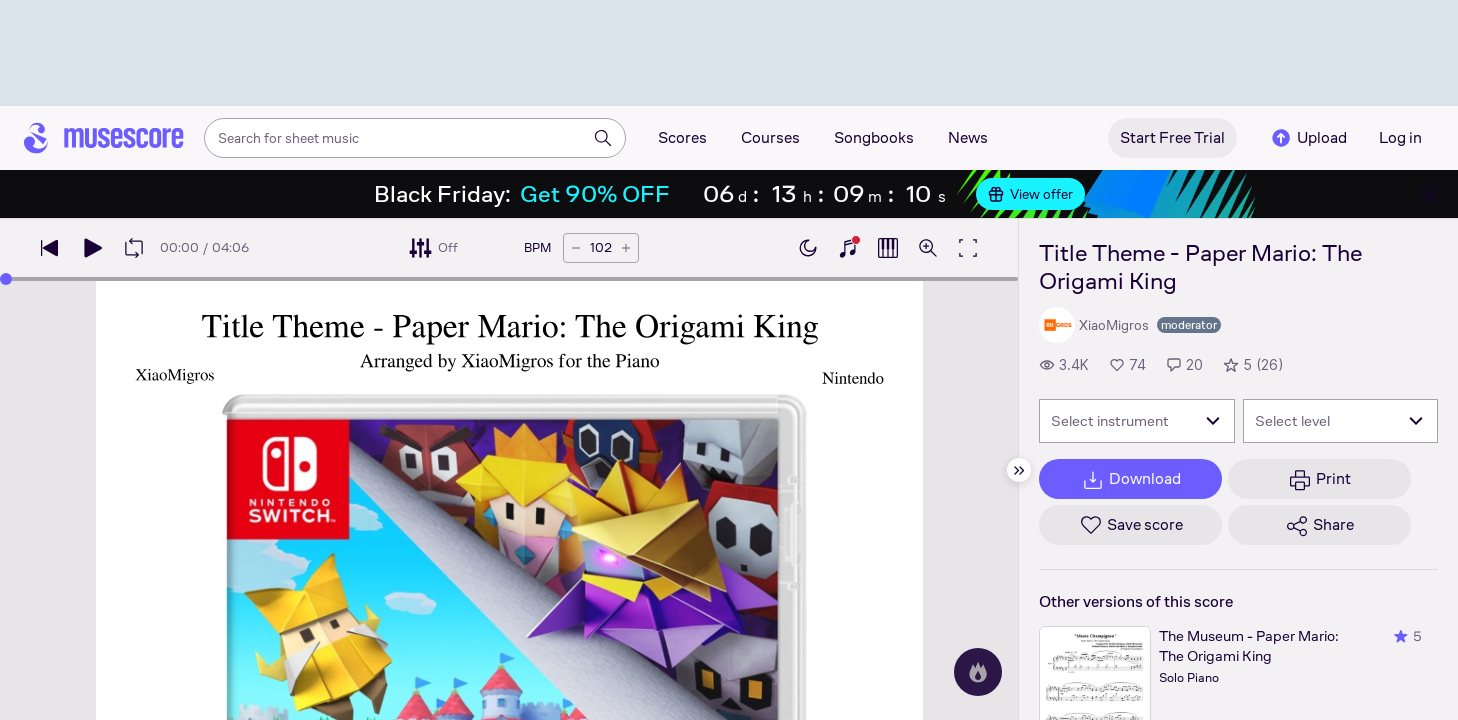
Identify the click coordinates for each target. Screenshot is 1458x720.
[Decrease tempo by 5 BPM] (576, 248)
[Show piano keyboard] (848, 248)
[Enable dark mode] (808, 248)
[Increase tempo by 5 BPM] (626, 248)
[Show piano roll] (888, 248)
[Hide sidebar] (1019, 470)
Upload (1308, 138)
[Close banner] (1430, 194)
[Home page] (104, 138)
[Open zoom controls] (928, 248)
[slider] (6, 279)
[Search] (603, 138)
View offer (1030, 194)
